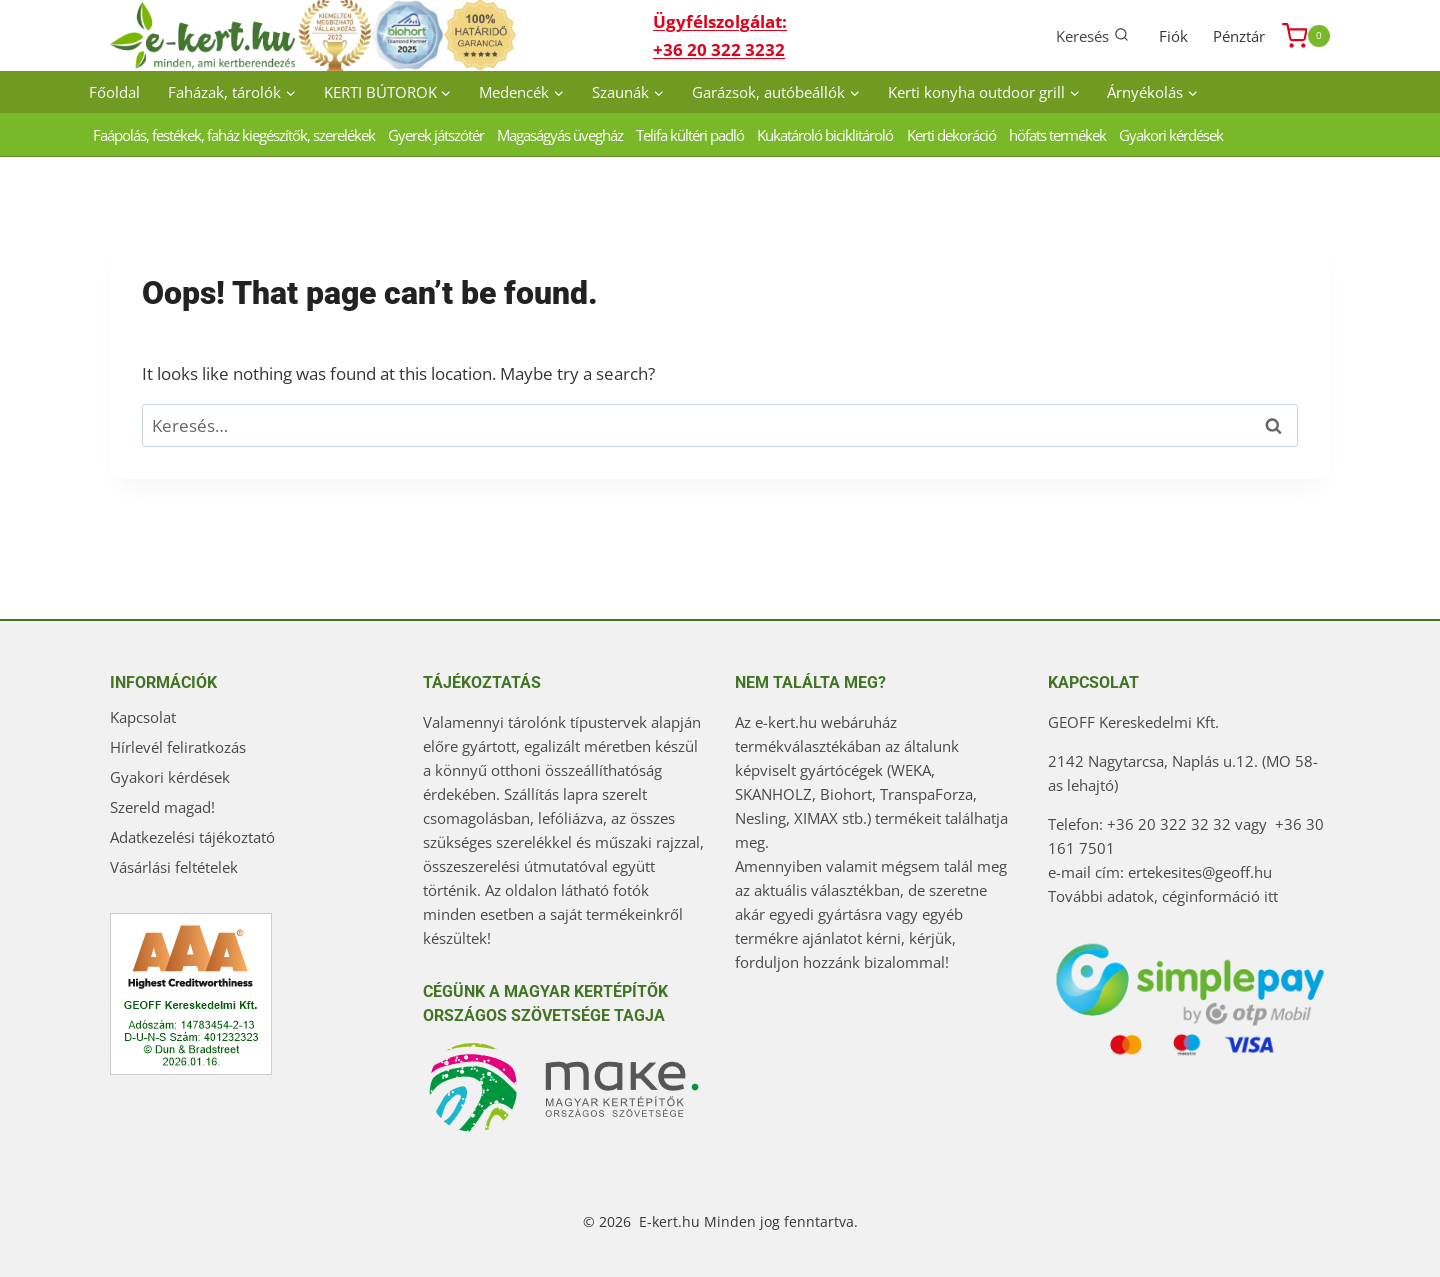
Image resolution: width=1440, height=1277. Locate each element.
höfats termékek (1057, 135)
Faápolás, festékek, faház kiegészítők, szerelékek (234, 135)
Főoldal (114, 92)
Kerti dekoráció (951, 135)
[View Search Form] (1092, 35)
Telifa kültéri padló (690, 135)
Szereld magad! (162, 807)
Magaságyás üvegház (560, 135)
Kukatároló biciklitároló (825, 135)
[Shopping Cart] (1306, 36)
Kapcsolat (143, 717)
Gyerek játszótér (436, 135)
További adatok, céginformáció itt (1163, 896)
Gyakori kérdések (1171, 135)
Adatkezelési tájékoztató (192, 837)
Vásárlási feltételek (174, 867)
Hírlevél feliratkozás (178, 747)
